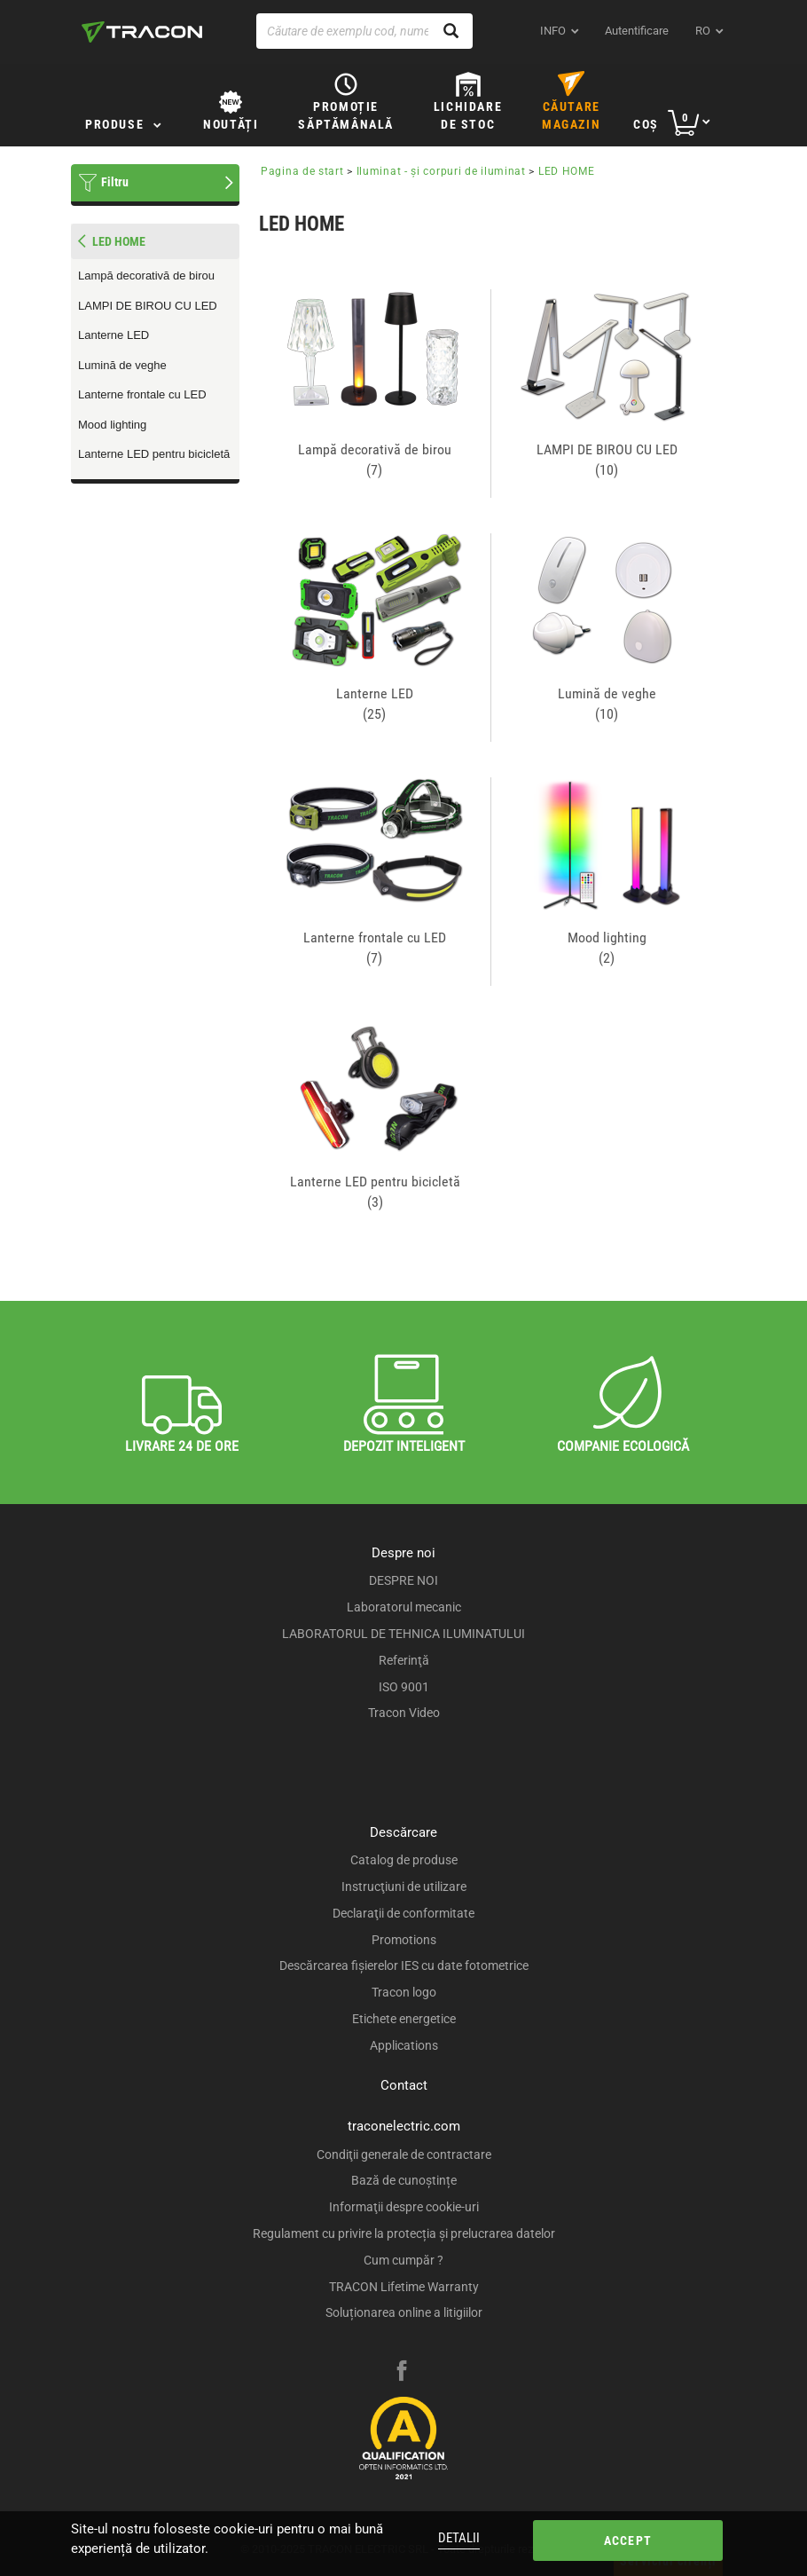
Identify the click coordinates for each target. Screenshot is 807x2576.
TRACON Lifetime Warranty (404, 2287)
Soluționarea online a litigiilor (403, 2312)
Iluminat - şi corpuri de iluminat (441, 171)
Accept (628, 2540)
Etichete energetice (404, 2019)
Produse (114, 124)
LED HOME (566, 171)
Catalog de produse (404, 1860)
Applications (404, 2045)
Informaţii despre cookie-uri (404, 2207)
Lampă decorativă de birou (146, 275)
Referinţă (404, 1660)
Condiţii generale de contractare (404, 2154)
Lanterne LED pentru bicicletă (154, 454)
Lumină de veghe (122, 365)
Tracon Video (404, 1713)
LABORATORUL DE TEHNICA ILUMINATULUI (403, 1634)
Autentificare (637, 30)
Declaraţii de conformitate (403, 1913)
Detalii (459, 2538)
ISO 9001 (404, 1687)
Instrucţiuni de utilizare (403, 1886)
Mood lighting (112, 424)
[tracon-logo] (142, 32)
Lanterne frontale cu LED (142, 394)
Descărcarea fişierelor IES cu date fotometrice (404, 1965)
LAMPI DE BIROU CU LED (147, 305)
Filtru (115, 182)
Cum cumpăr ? (403, 2260)
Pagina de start (302, 171)
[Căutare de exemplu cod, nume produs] (364, 31)
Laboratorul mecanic (404, 1607)
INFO (553, 30)
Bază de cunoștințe (404, 2180)
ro (702, 30)
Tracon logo (404, 1992)
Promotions (404, 1940)
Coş (646, 124)
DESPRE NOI (403, 1580)
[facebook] (401, 2373)
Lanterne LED (113, 335)
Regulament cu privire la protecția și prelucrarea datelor (404, 2233)
